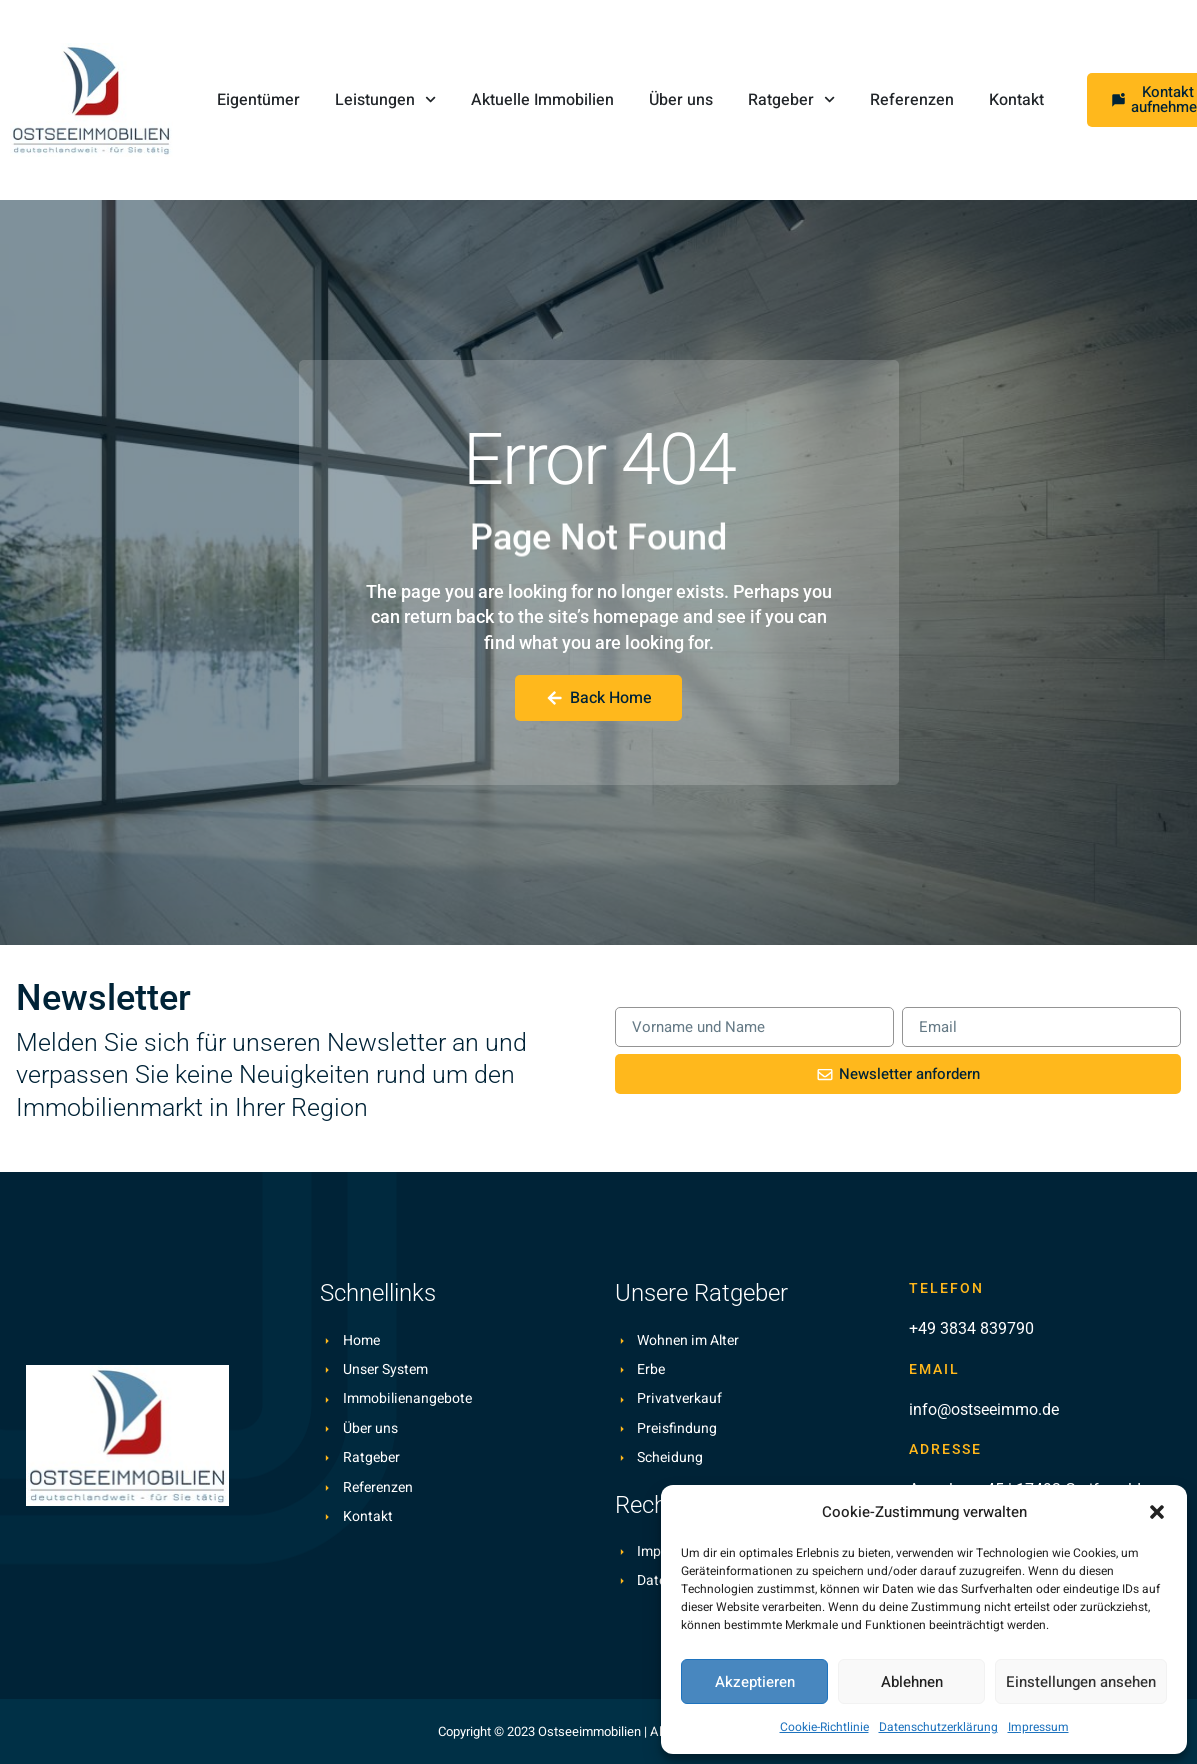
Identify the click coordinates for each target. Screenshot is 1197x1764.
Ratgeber (791, 99)
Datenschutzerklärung (938, 1727)
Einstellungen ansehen (1081, 1682)
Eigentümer (258, 100)
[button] (1157, 1512)
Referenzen (912, 100)
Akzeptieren (755, 1682)
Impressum (1038, 1727)
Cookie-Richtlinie (824, 1727)
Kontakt (1016, 100)
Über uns (681, 100)
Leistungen (385, 99)
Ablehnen (912, 1682)
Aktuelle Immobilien (542, 100)
